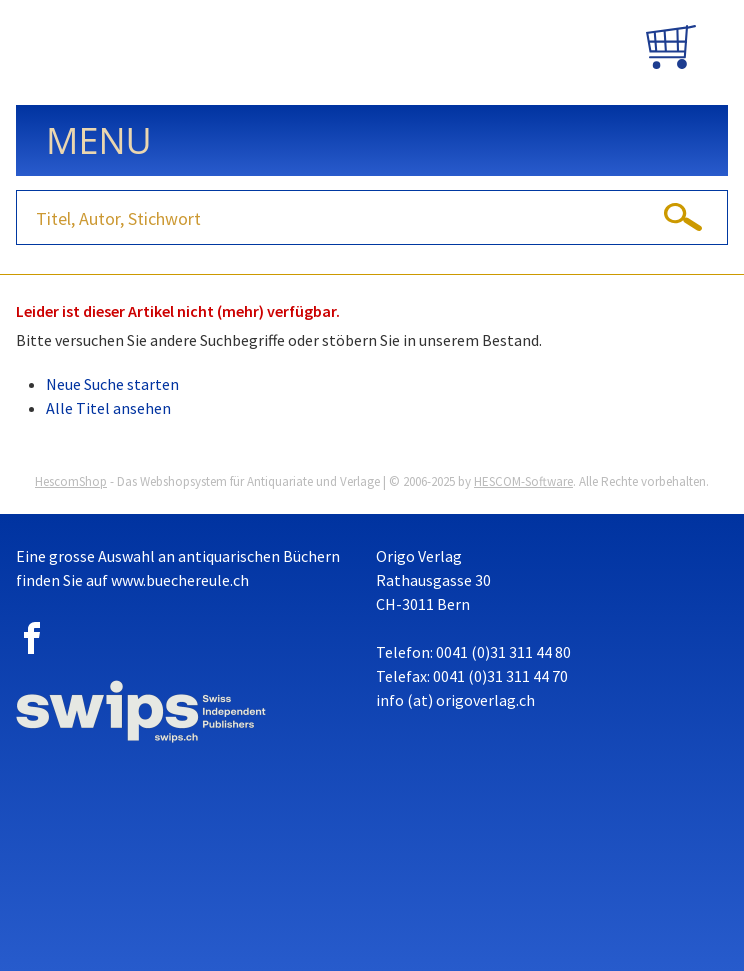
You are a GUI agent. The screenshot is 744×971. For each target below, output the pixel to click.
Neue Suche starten (112, 384)
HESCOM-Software (523, 481)
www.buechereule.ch (180, 580)
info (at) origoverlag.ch (455, 700)
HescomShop (71, 481)
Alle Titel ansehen (108, 408)
